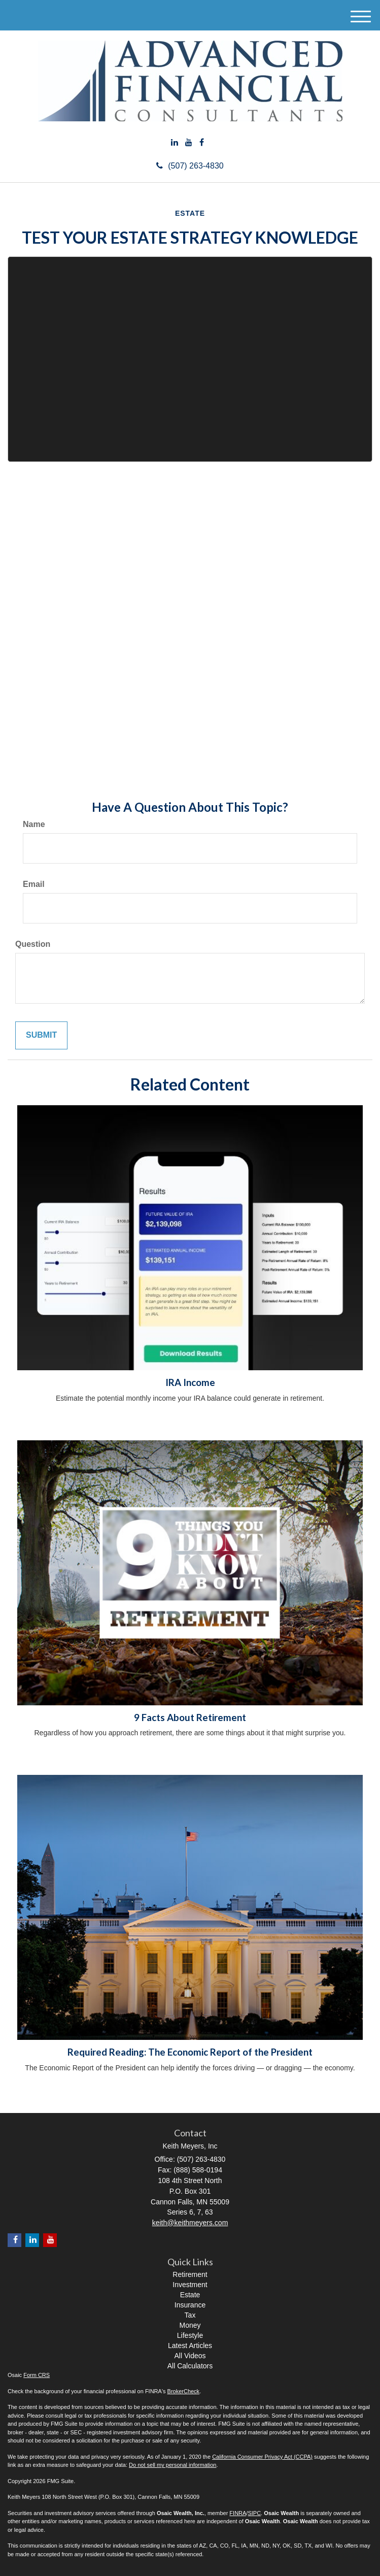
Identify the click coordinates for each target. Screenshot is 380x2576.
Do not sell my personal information (172, 2465)
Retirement (189, 2274)
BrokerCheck (183, 2391)
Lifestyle (190, 2335)
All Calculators (190, 2366)
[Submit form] (41, 1035)
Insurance (190, 2305)
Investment (189, 2285)
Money (189, 2325)
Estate (190, 2295)
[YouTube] (188, 143)
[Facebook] (201, 143)
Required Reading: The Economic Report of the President (190, 2052)
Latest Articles (190, 2345)
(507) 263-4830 (189, 165)
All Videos (189, 2356)
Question (32, 944)
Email (34, 884)
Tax (190, 2315)
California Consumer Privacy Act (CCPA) (262, 2457)
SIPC (254, 2513)
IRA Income (190, 1382)
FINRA (237, 2513)
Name (34, 824)
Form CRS (36, 2375)
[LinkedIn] (174, 143)
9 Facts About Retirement (190, 1717)
